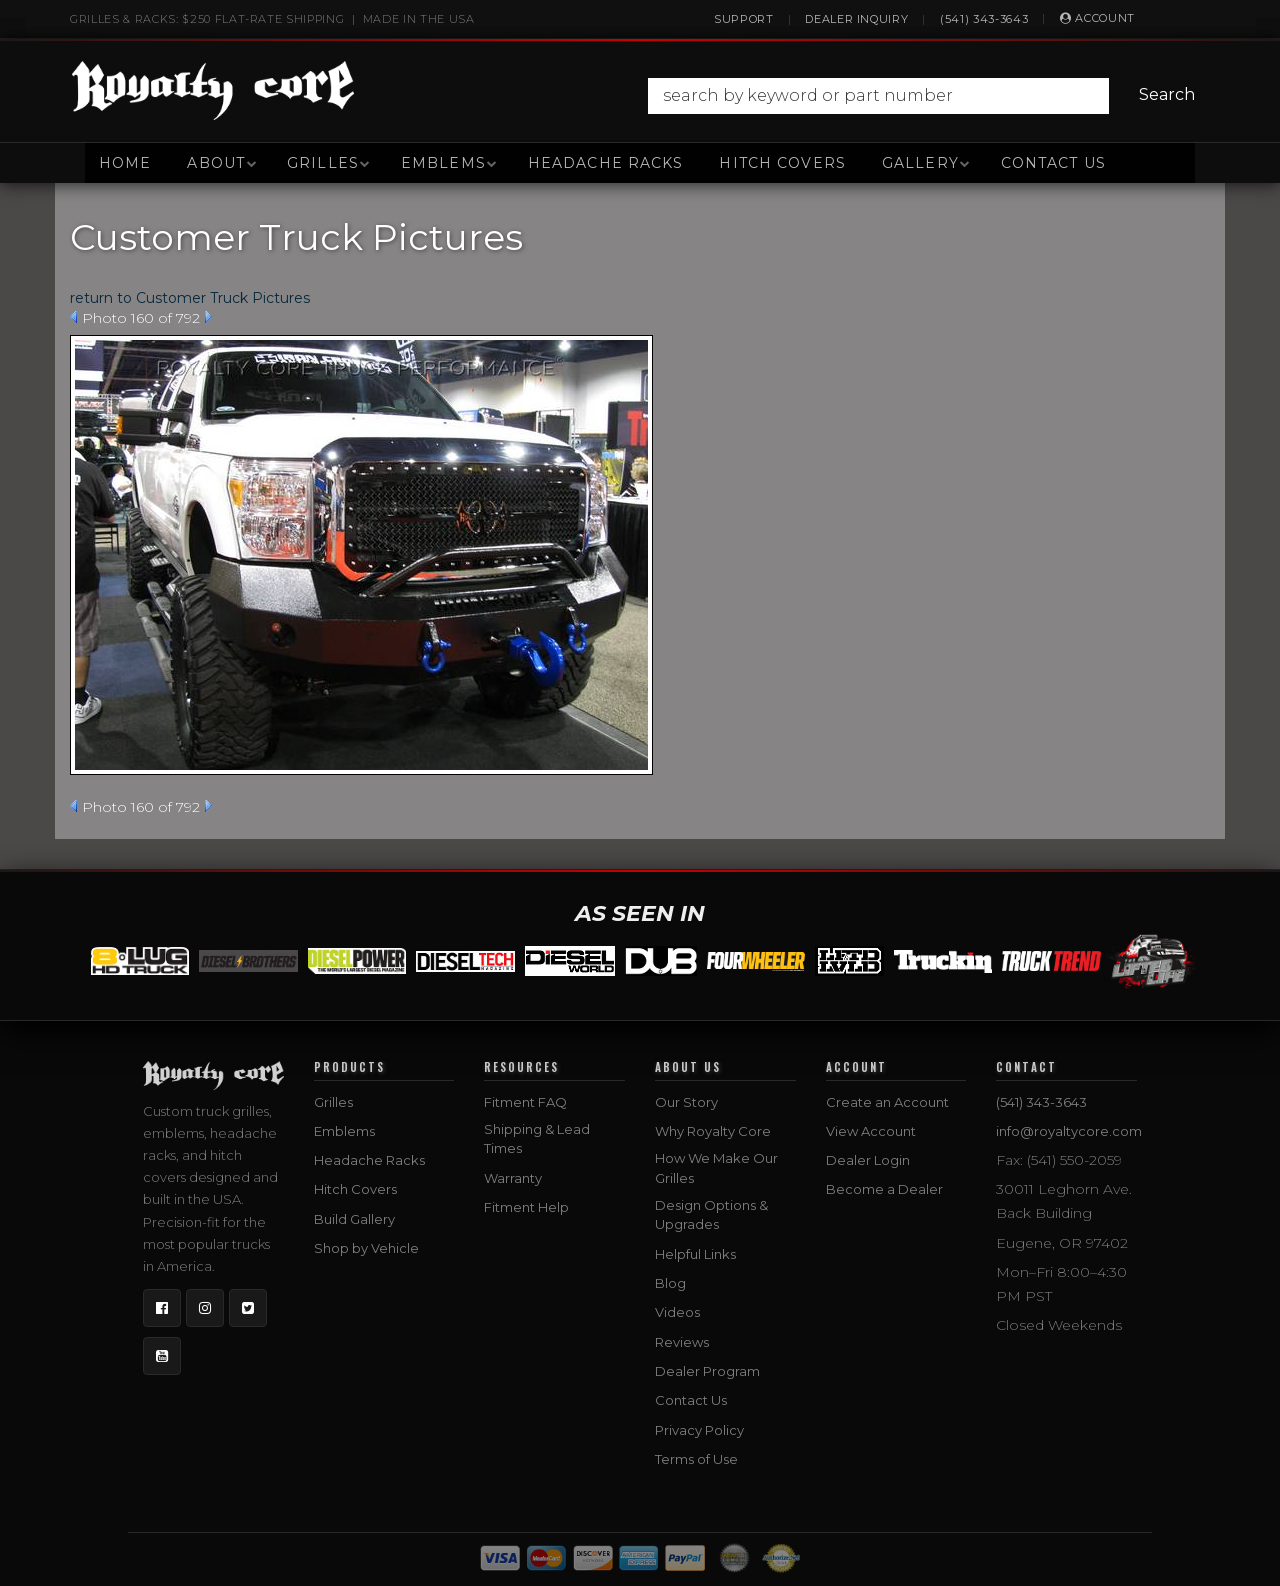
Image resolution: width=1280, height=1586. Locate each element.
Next (208, 317)
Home (125, 163)
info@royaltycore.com (1069, 1131)
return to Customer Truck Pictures (190, 298)
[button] (926, 96)
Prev (73, 317)
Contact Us (1053, 163)
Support (744, 19)
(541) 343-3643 (984, 19)
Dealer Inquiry (856, 19)
